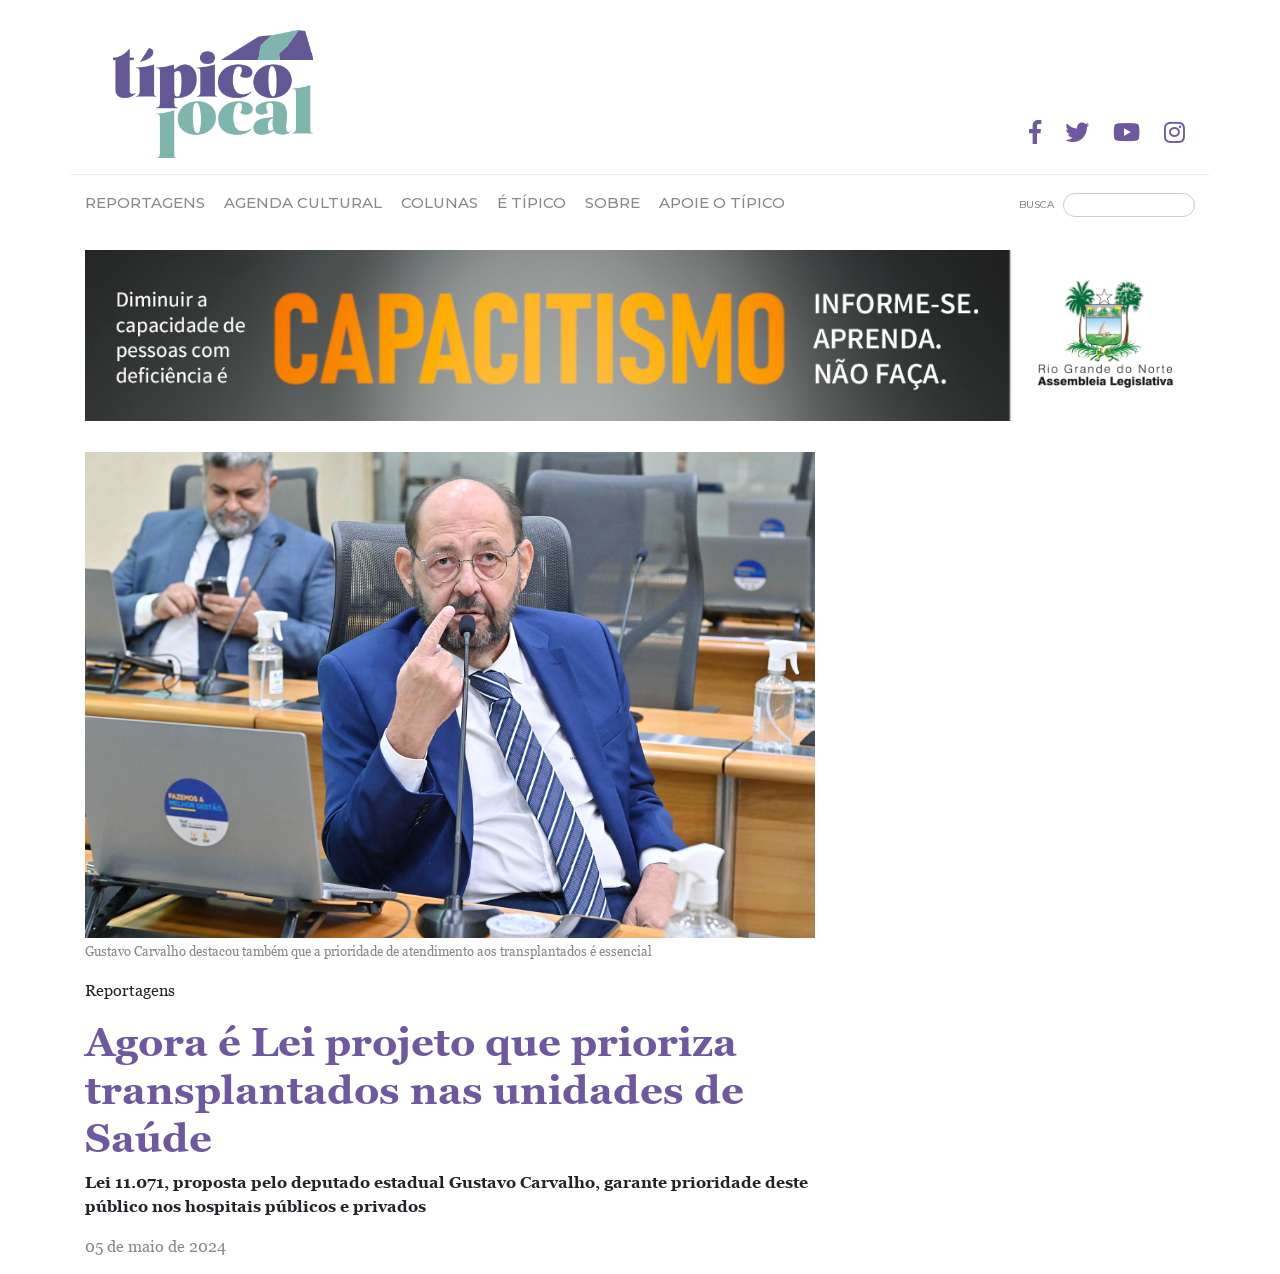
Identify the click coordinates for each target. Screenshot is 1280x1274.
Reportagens (145, 202)
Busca (1036, 204)
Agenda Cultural (303, 202)
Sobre (612, 202)
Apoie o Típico (722, 202)
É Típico (531, 202)
